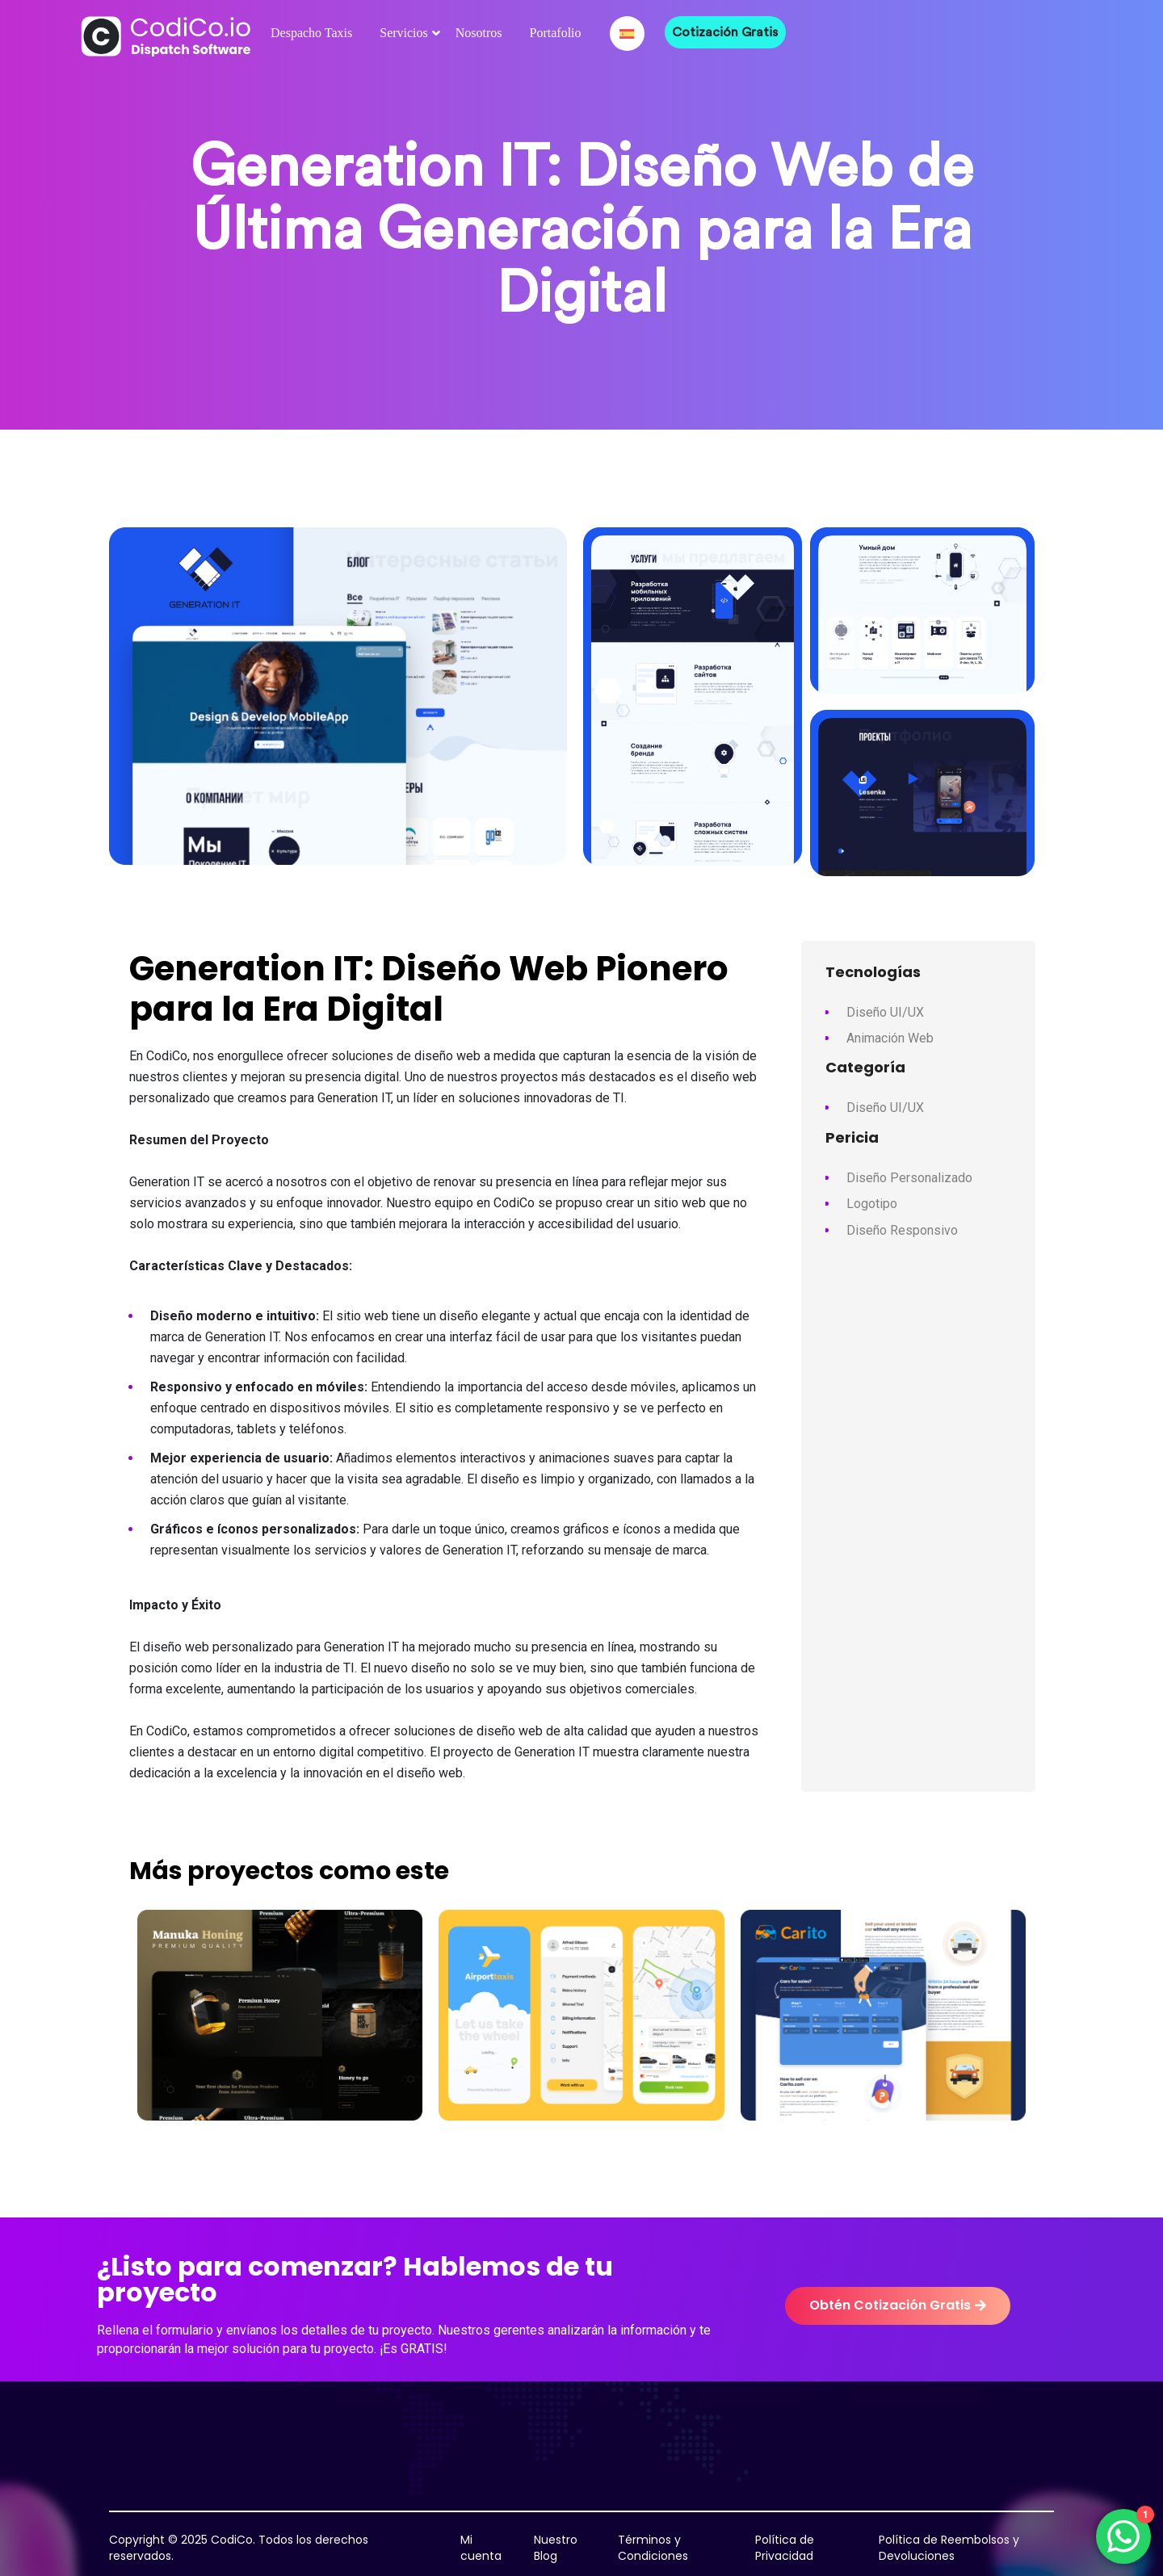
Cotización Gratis (725, 32)
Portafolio (556, 33)
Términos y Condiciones (653, 2548)
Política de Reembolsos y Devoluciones (949, 2548)
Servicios (404, 33)
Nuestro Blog (555, 2548)
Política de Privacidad (784, 2548)
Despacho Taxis (311, 33)
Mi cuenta (481, 2548)
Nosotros (479, 33)
